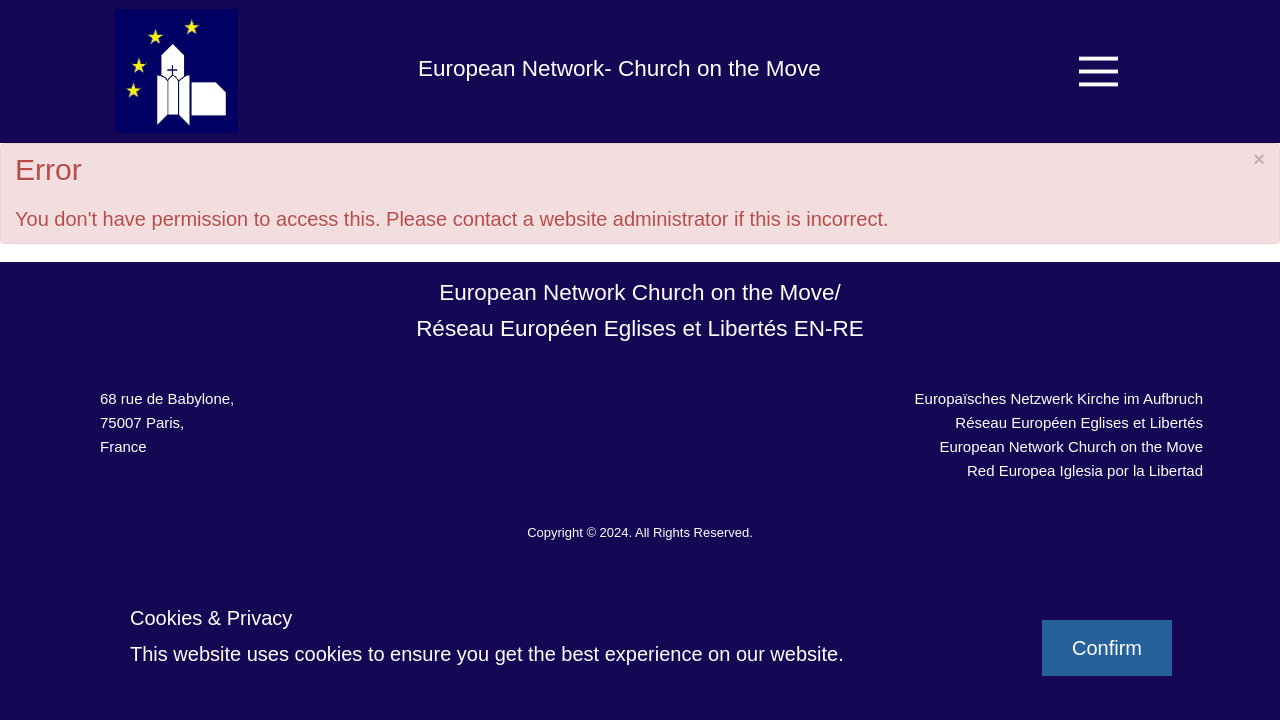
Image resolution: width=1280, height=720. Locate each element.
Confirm (1107, 648)
